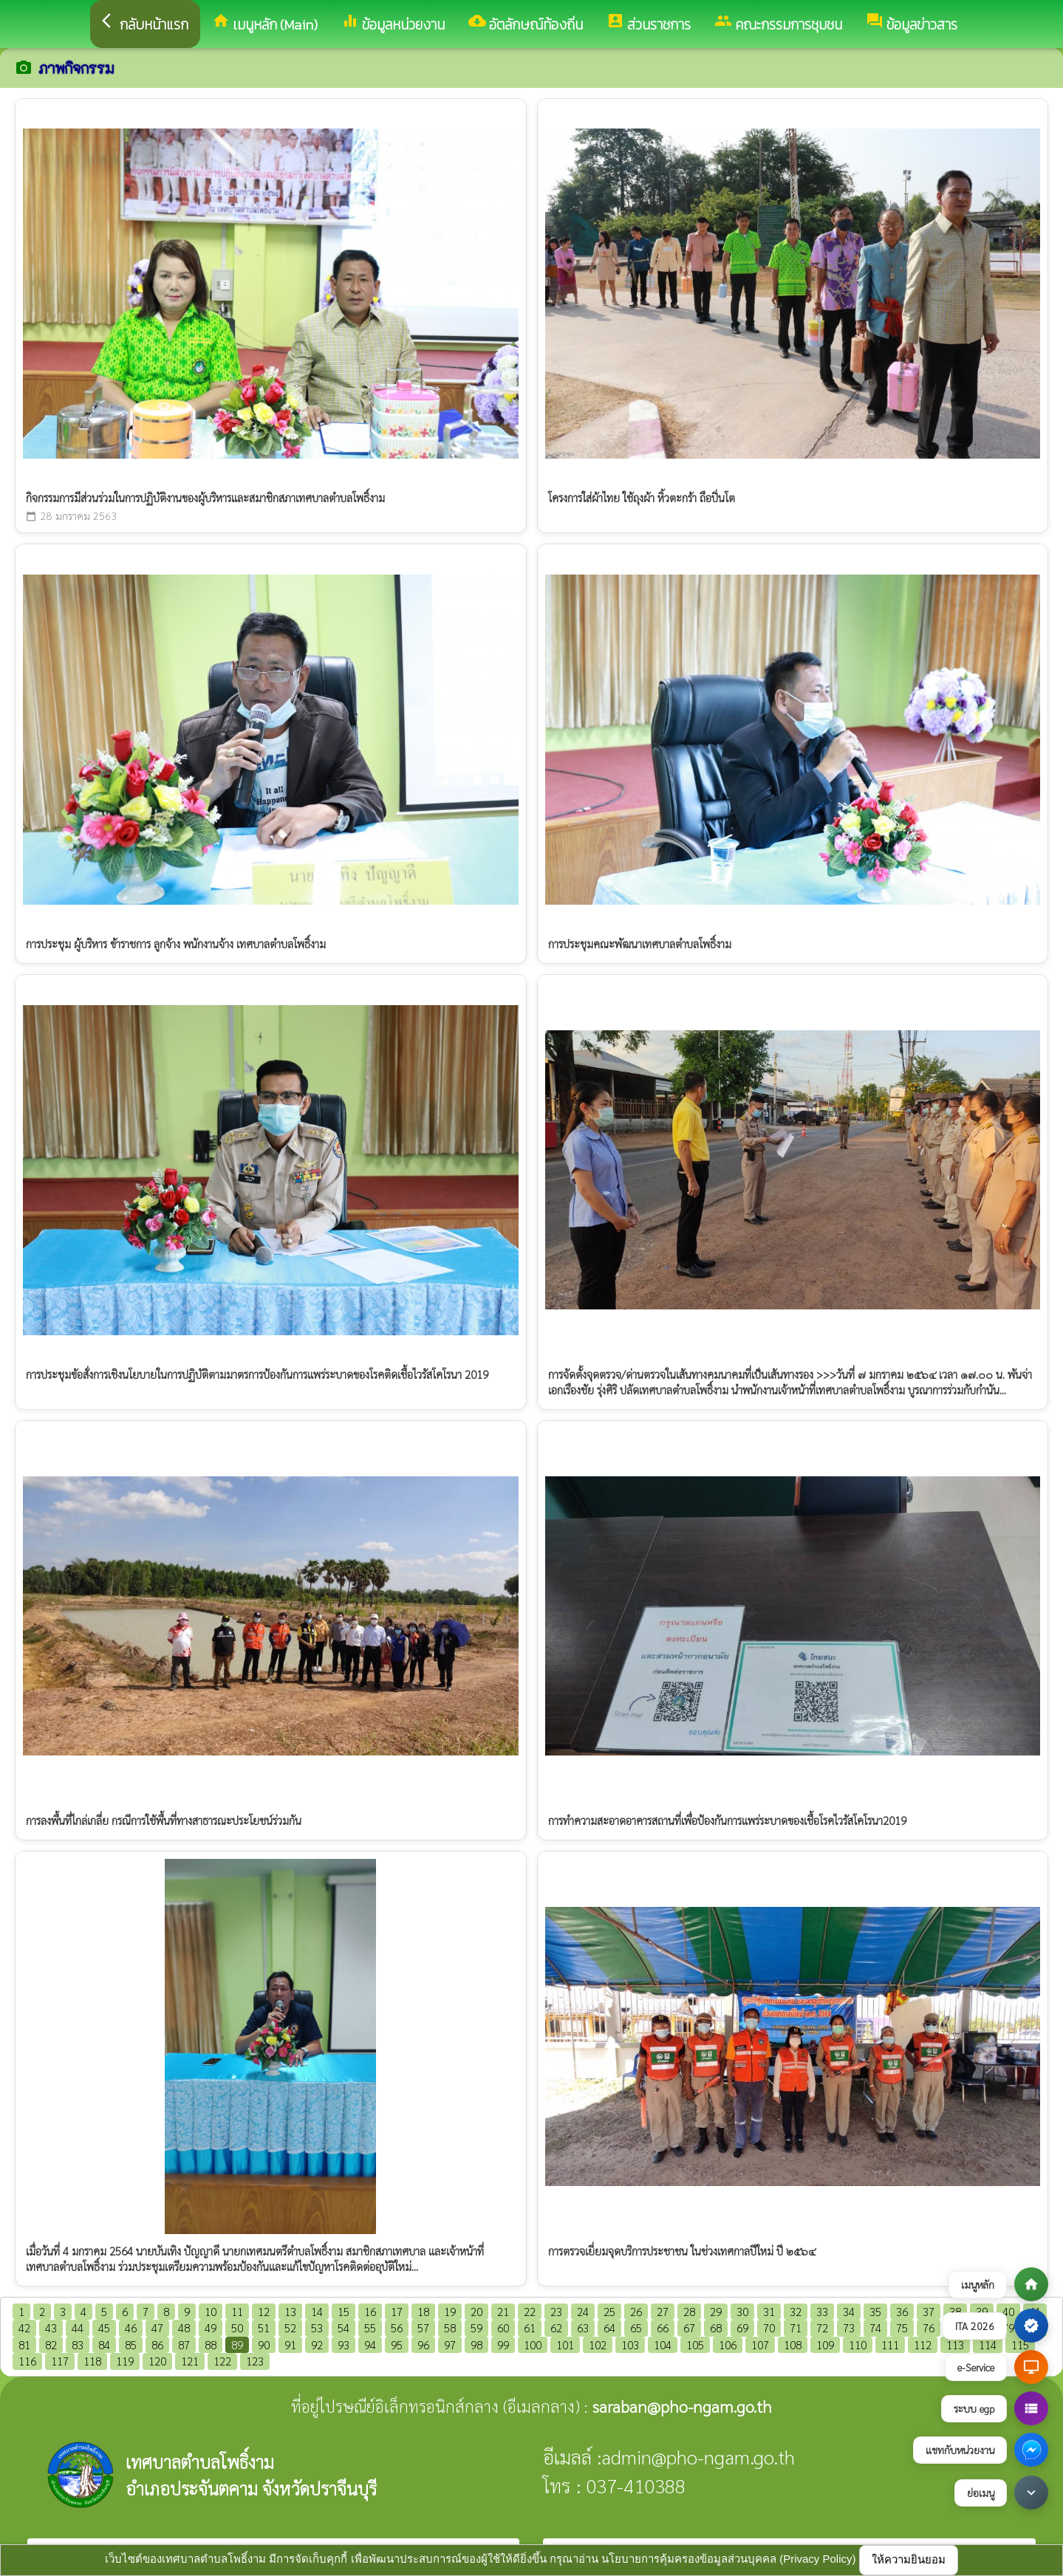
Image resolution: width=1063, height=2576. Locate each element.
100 (532, 2344)
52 (290, 2327)
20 (476, 2311)
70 (769, 2327)
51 (264, 2327)
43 (51, 2327)
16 (370, 2311)
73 (849, 2327)
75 (902, 2327)
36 (902, 2311)
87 (184, 2344)
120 (157, 2361)
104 (662, 2344)
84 (104, 2344)
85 (131, 2344)
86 (157, 2344)
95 (397, 2344)
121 (190, 2361)
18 (423, 2311)
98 (476, 2344)
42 (24, 2327)
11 (237, 2311)
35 (875, 2311)
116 (27, 2361)
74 (875, 2327)
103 (630, 2344)
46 (131, 2327)
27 (663, 2311)
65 (636, 2327)
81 (24, 2344)
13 (290, 2311)
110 (858, 2344)
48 (184, 2327)
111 (890, 2344)
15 (343, 2311)
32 (795, 2311)
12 (264, 2311)
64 (609, 2327)
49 (210, 2327)
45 (104, 2327)
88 (210, 2344)
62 (556, 2327)
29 (716, 2311)
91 (290, 2344)
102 (597, 2344)
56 (397, 2327)
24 (583, 2311)
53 (317, 2327)
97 (450, 2344)
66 (663, 2327)
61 (530, 2327)
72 (822, 2327)
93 (343, 2344)
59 (476, 2327)
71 (795, 2327)
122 (222, 2361)
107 (760, 2344)
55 (370, 2327)
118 (92, 2361)
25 (609, 2311)
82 (51, 2344)
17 (397, 2311)
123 (255, 2361)
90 (264, 2344)
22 (530, 2311)
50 (237, 2327)
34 (849, 2311)
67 (689, 2327)
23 (556, 2311)
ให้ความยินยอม (909, 2559)
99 (503, 2344)
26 (636, 2311)
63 (583, 2327)
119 (125, 2361)
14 (317, 2311)
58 (450, 2327)
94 (370, 2344)
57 (423, 2327)
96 (423, 2344)
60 (503, 2327)
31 (769, 2311)
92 (317, 2344)
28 (689, 2311)
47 (157, 2327)
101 (565, 2344)
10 (210, 2311)
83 (77, 2344)
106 (727, 2344)
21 (503, 2311)
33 (822, 2311)
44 (77, 2327)
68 (716, 2327)
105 (695, 2344)
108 (792, 2344)
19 (450, 2311)
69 (742, 2327)
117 (60, 2361)
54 (343, 2327)
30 (742, 2311)
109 (825, 2344)
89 (237, 2344)
